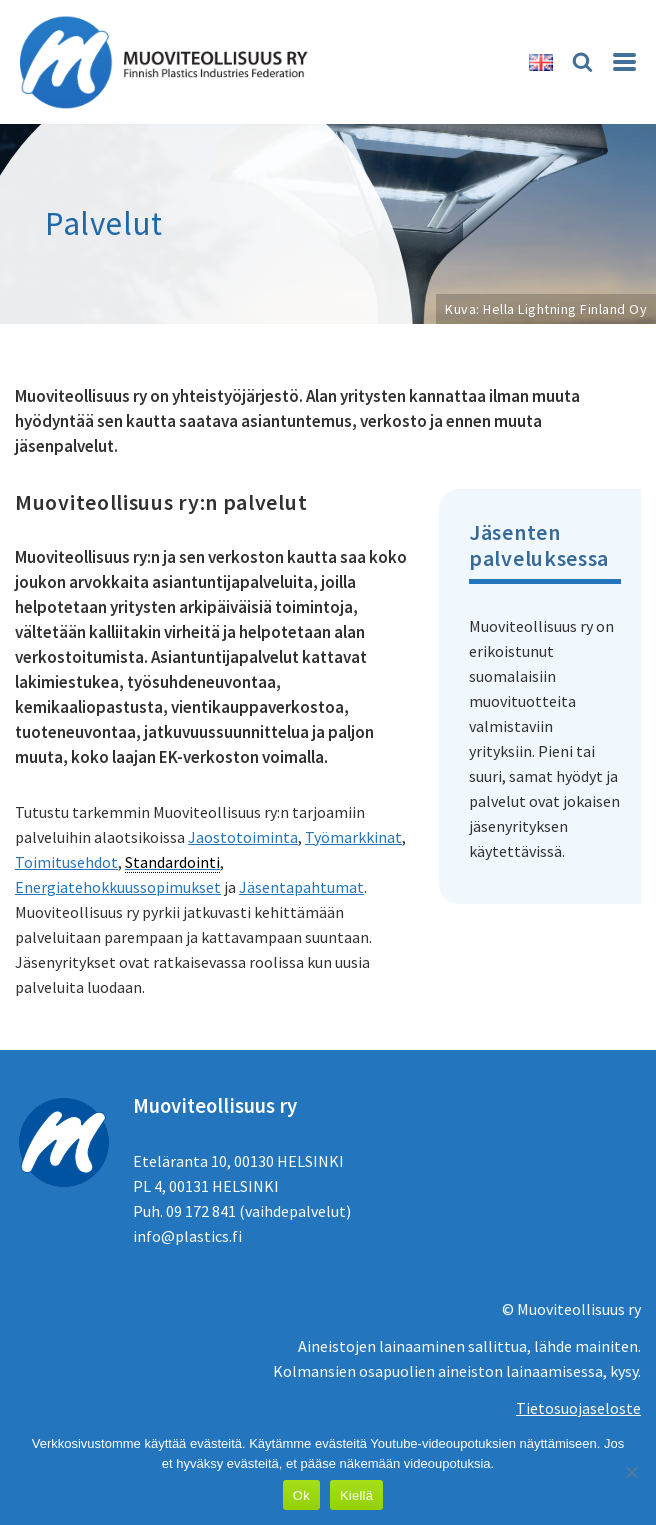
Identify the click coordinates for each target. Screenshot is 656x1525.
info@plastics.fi (187, 1236)
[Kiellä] (631, 1472)
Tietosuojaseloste (578, 1408)
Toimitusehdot (66, 862)
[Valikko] (624, 62)
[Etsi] (582, 61)
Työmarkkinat (353, 837)
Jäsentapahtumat (301, 887)
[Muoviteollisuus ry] (170, 62)
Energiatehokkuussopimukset (118, 887)
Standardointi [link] (172, 862)
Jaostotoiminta (243, 837)
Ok (301, 1495)
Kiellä (356, 1495)
